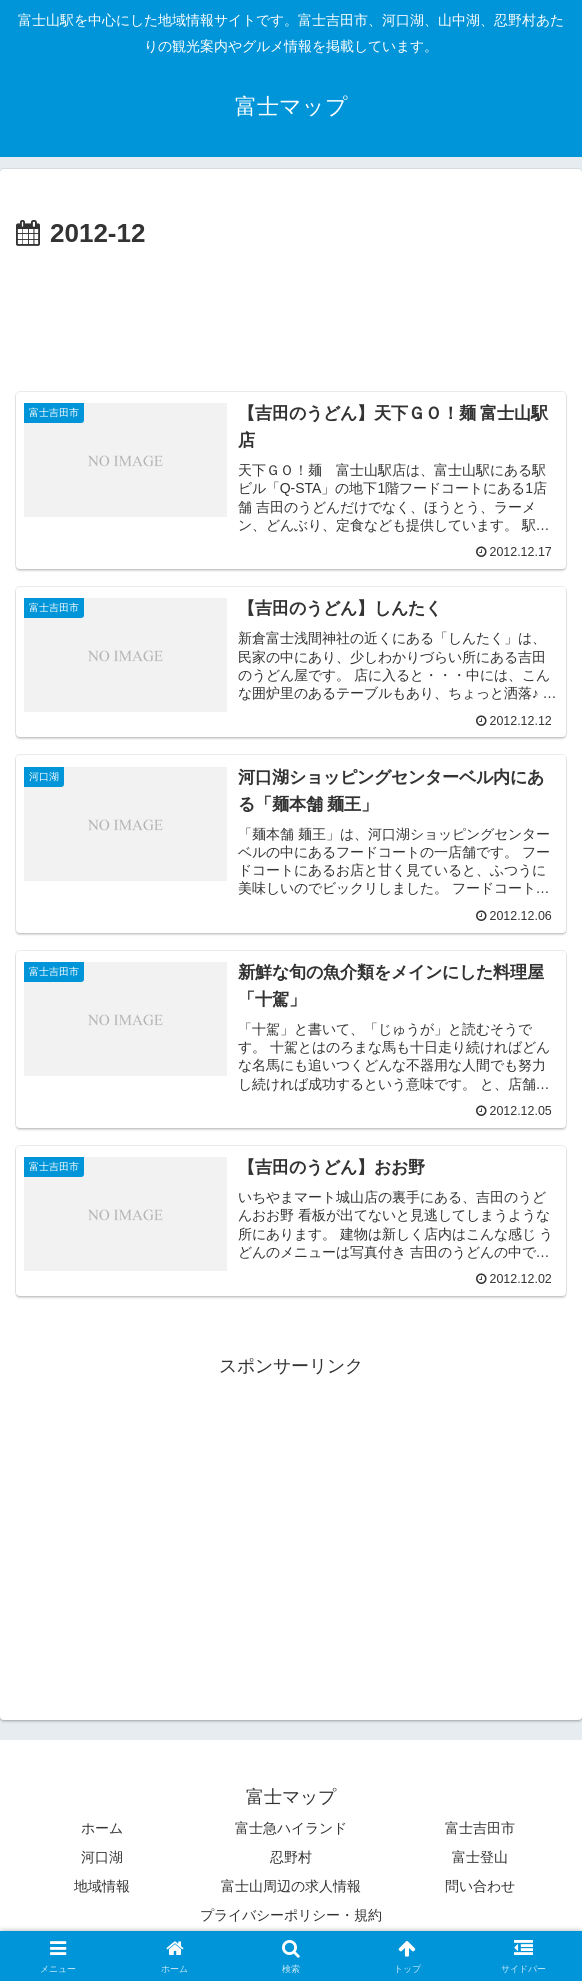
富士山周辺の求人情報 (291, 1887)
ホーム (102, 1829)
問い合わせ (480, 1887)
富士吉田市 (480, 1829)
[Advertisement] (291, 317)
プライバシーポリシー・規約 (291, 1917)
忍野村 (291, 1858)
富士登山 (480, 1858)
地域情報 (102, 1887)
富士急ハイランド (291, 1829)
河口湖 (102, 1858)
